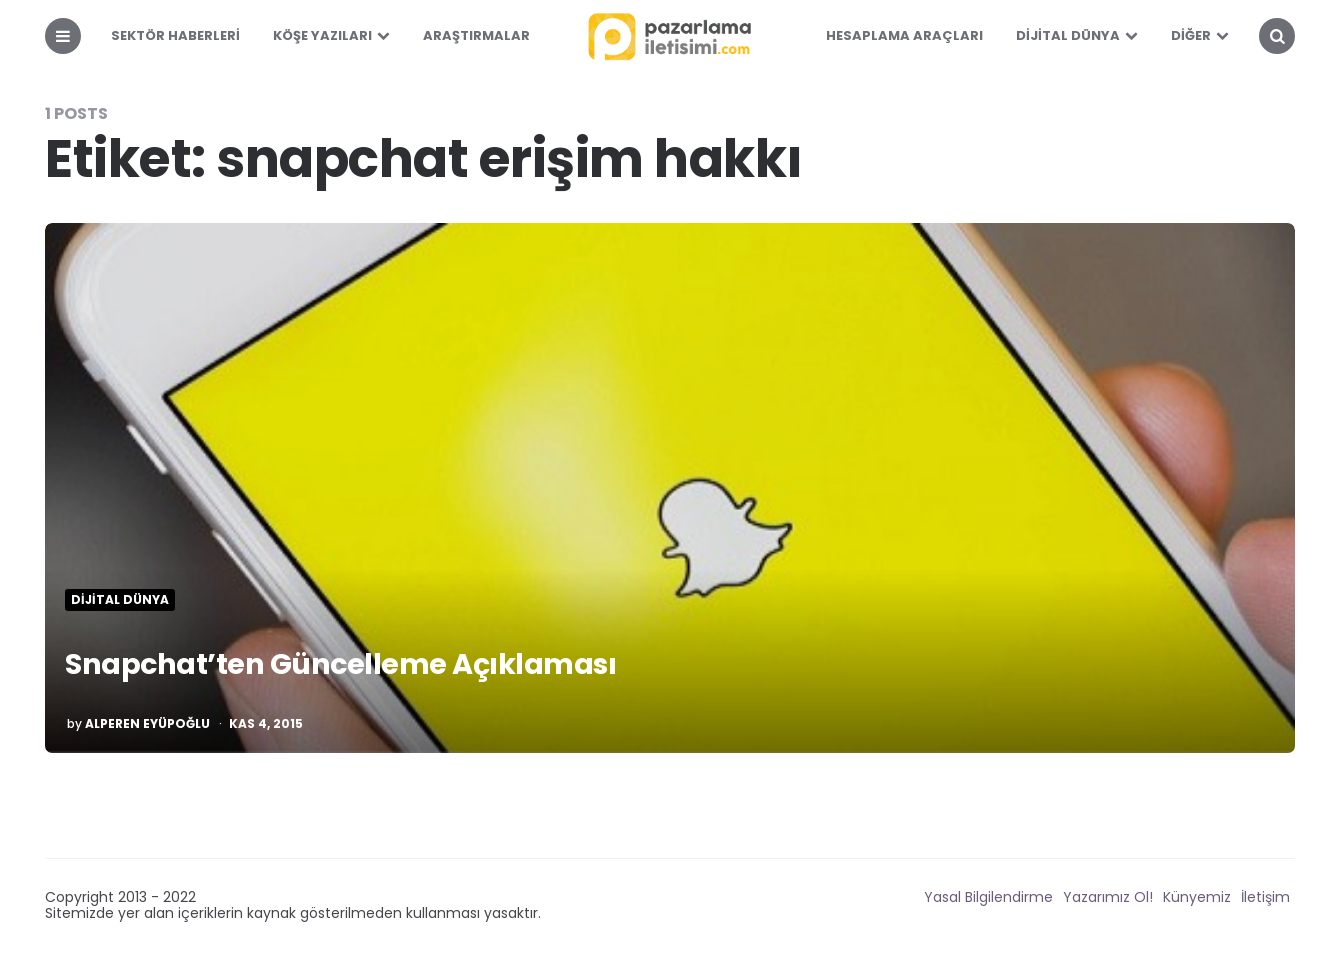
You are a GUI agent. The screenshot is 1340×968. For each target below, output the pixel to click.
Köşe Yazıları (322, 35)
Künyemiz (1197, 897)
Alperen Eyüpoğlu (147, 724)
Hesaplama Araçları (904, 35)
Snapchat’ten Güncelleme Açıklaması (370, 662)
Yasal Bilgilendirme (988, 897)
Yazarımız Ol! (1108, 897)
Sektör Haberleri (175, 35)
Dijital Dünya (1068, 35)
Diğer (1191, 35)
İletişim (1265, 897)
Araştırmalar (476, 35)
